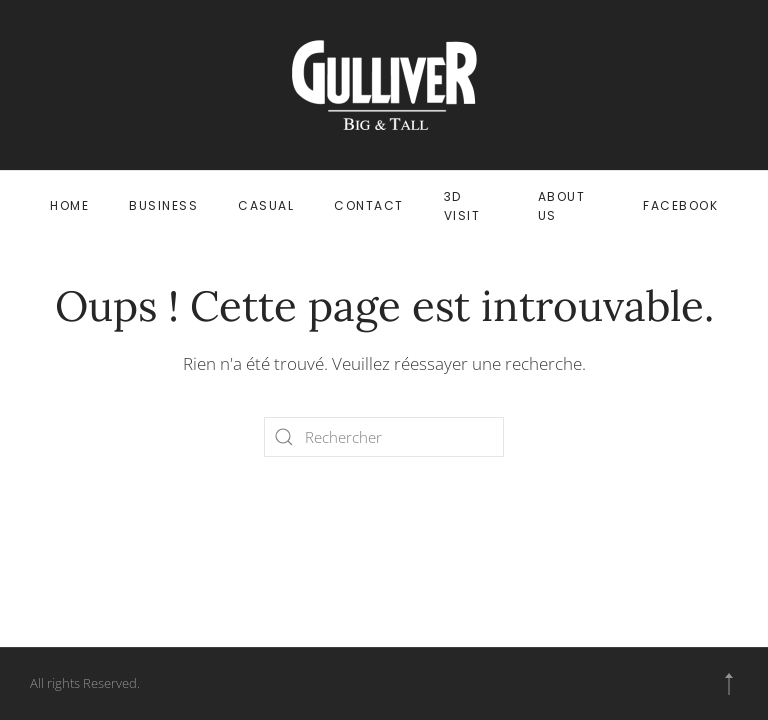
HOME (69, 205)
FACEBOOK (680, 205)
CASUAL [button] (266, 205)
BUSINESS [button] (163, 205)
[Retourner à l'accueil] (384, 85)
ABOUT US (562, 206)
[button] (729, 684)
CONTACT (369, 205)
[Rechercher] (384, 437)
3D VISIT (462, 206)
